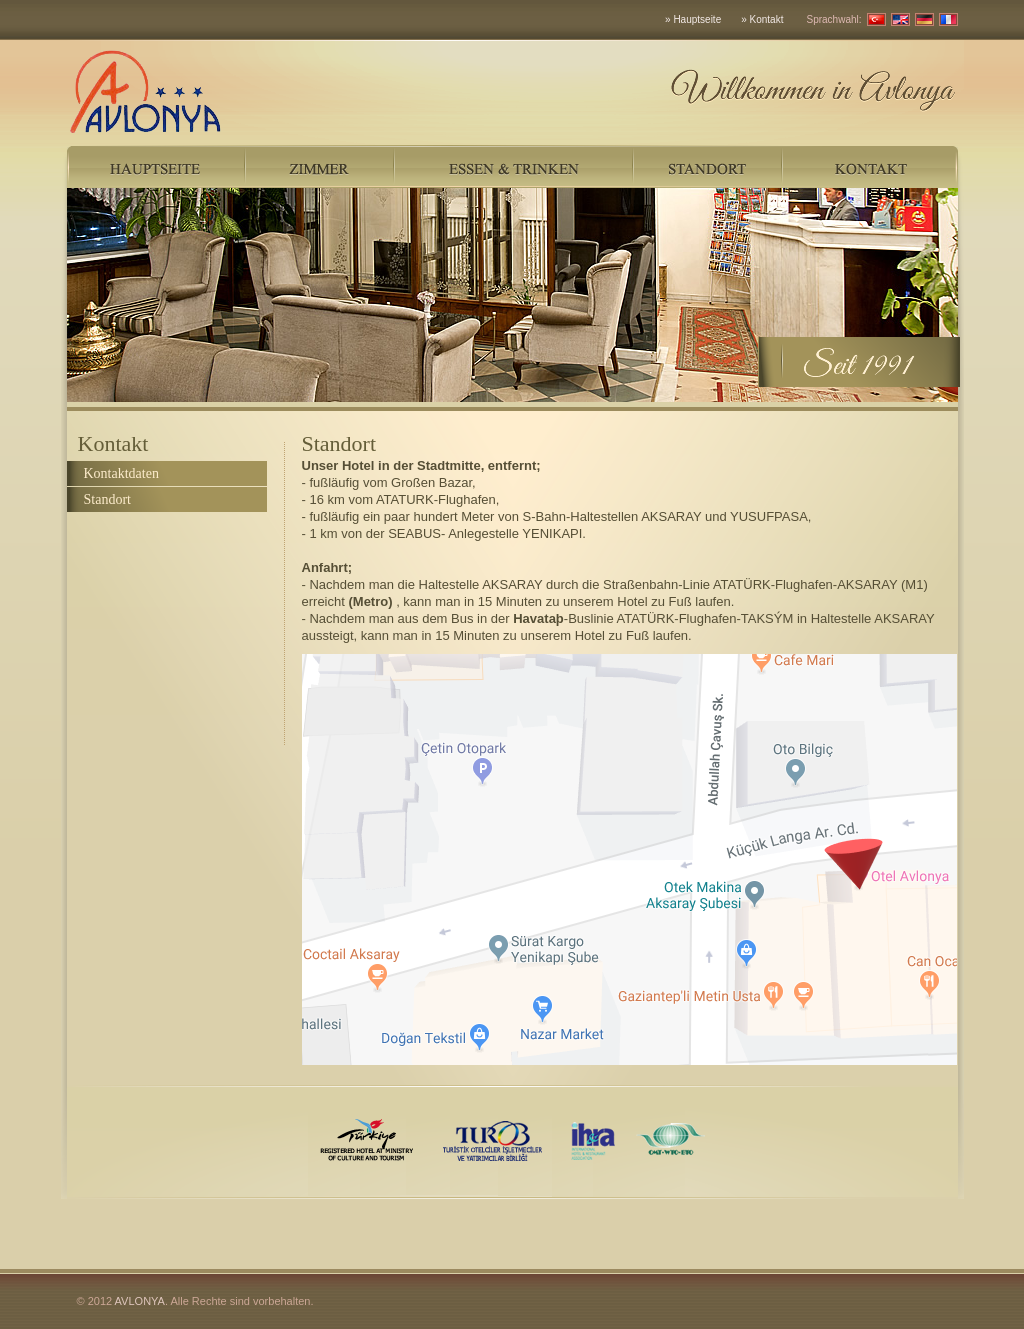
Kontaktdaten (121, 473)
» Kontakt (762, 19)
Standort (107, 499)
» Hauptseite (693, 19)
